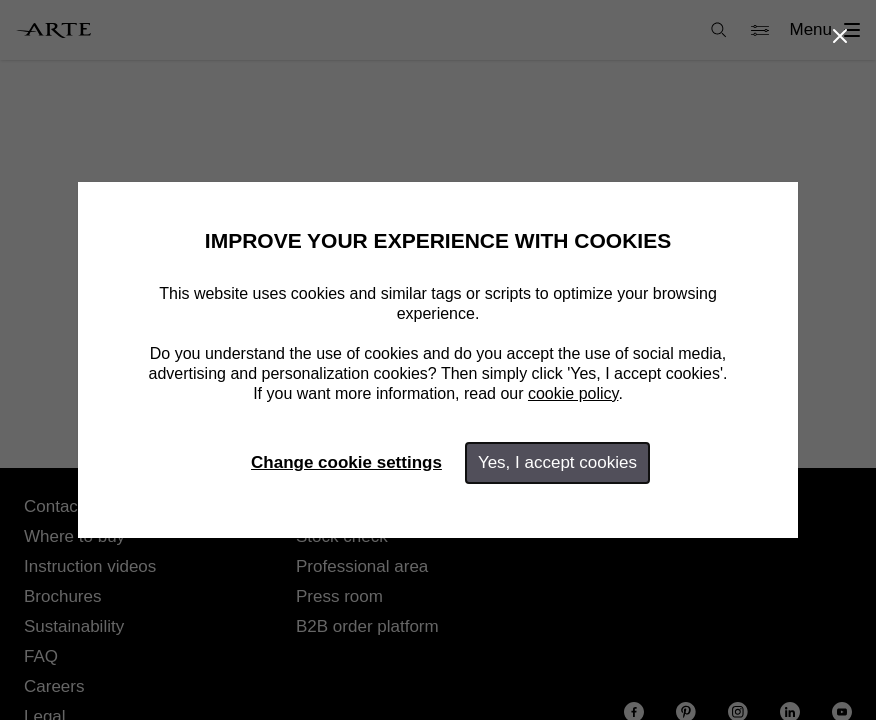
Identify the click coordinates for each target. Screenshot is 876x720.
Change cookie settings (346, 462)
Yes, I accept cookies (557, 462)
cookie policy (573, 393)
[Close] (840, 36)
